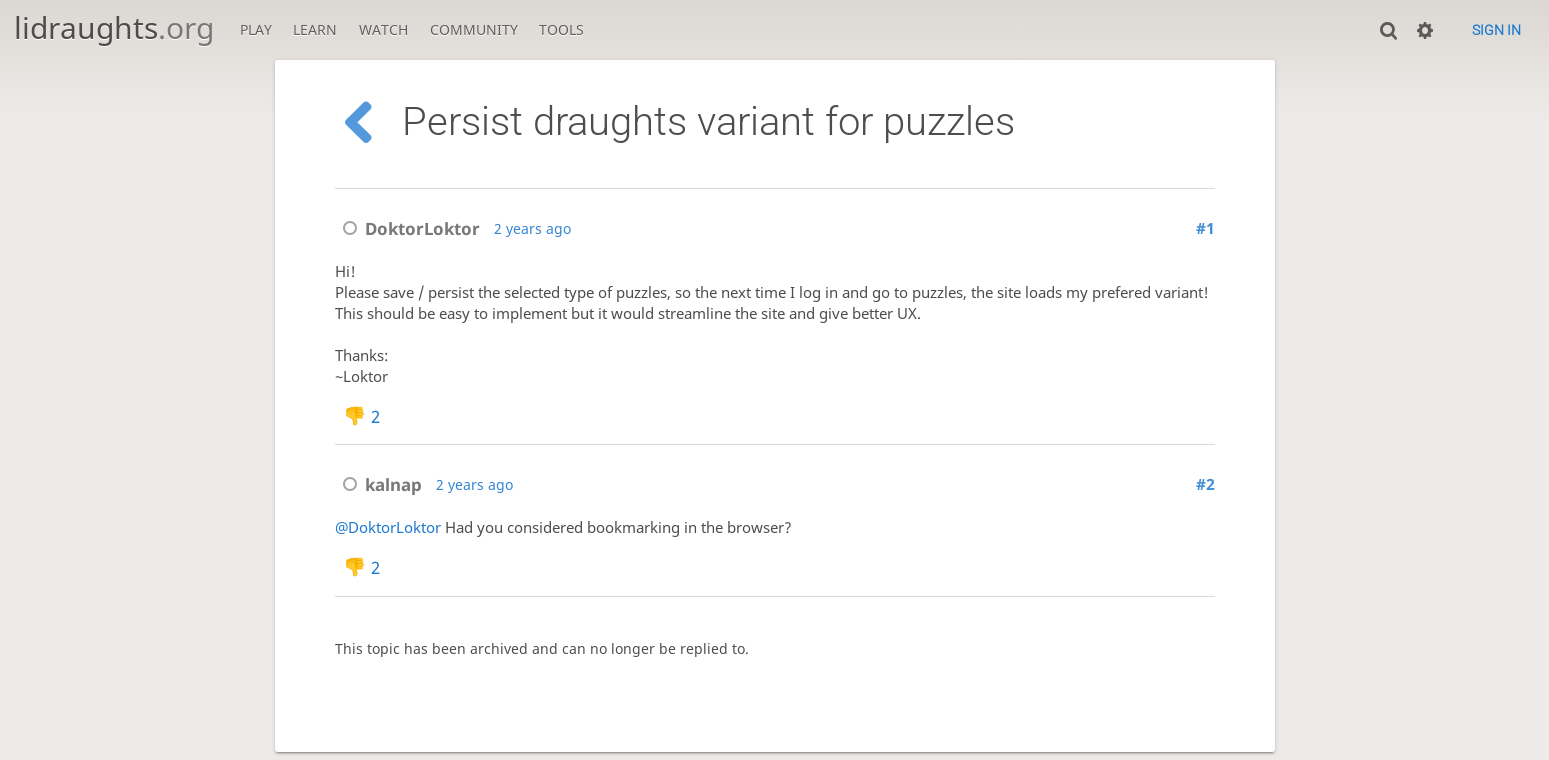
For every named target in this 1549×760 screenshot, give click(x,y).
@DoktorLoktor (388, 527)
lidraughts (114, 27)
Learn (315, 29)
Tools (561, 29)
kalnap (378, 484)
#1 (1205, 228)
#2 (1205, 484)
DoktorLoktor (407, 228)
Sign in (1496, 30)
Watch (383, 29)
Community (474, 29)
